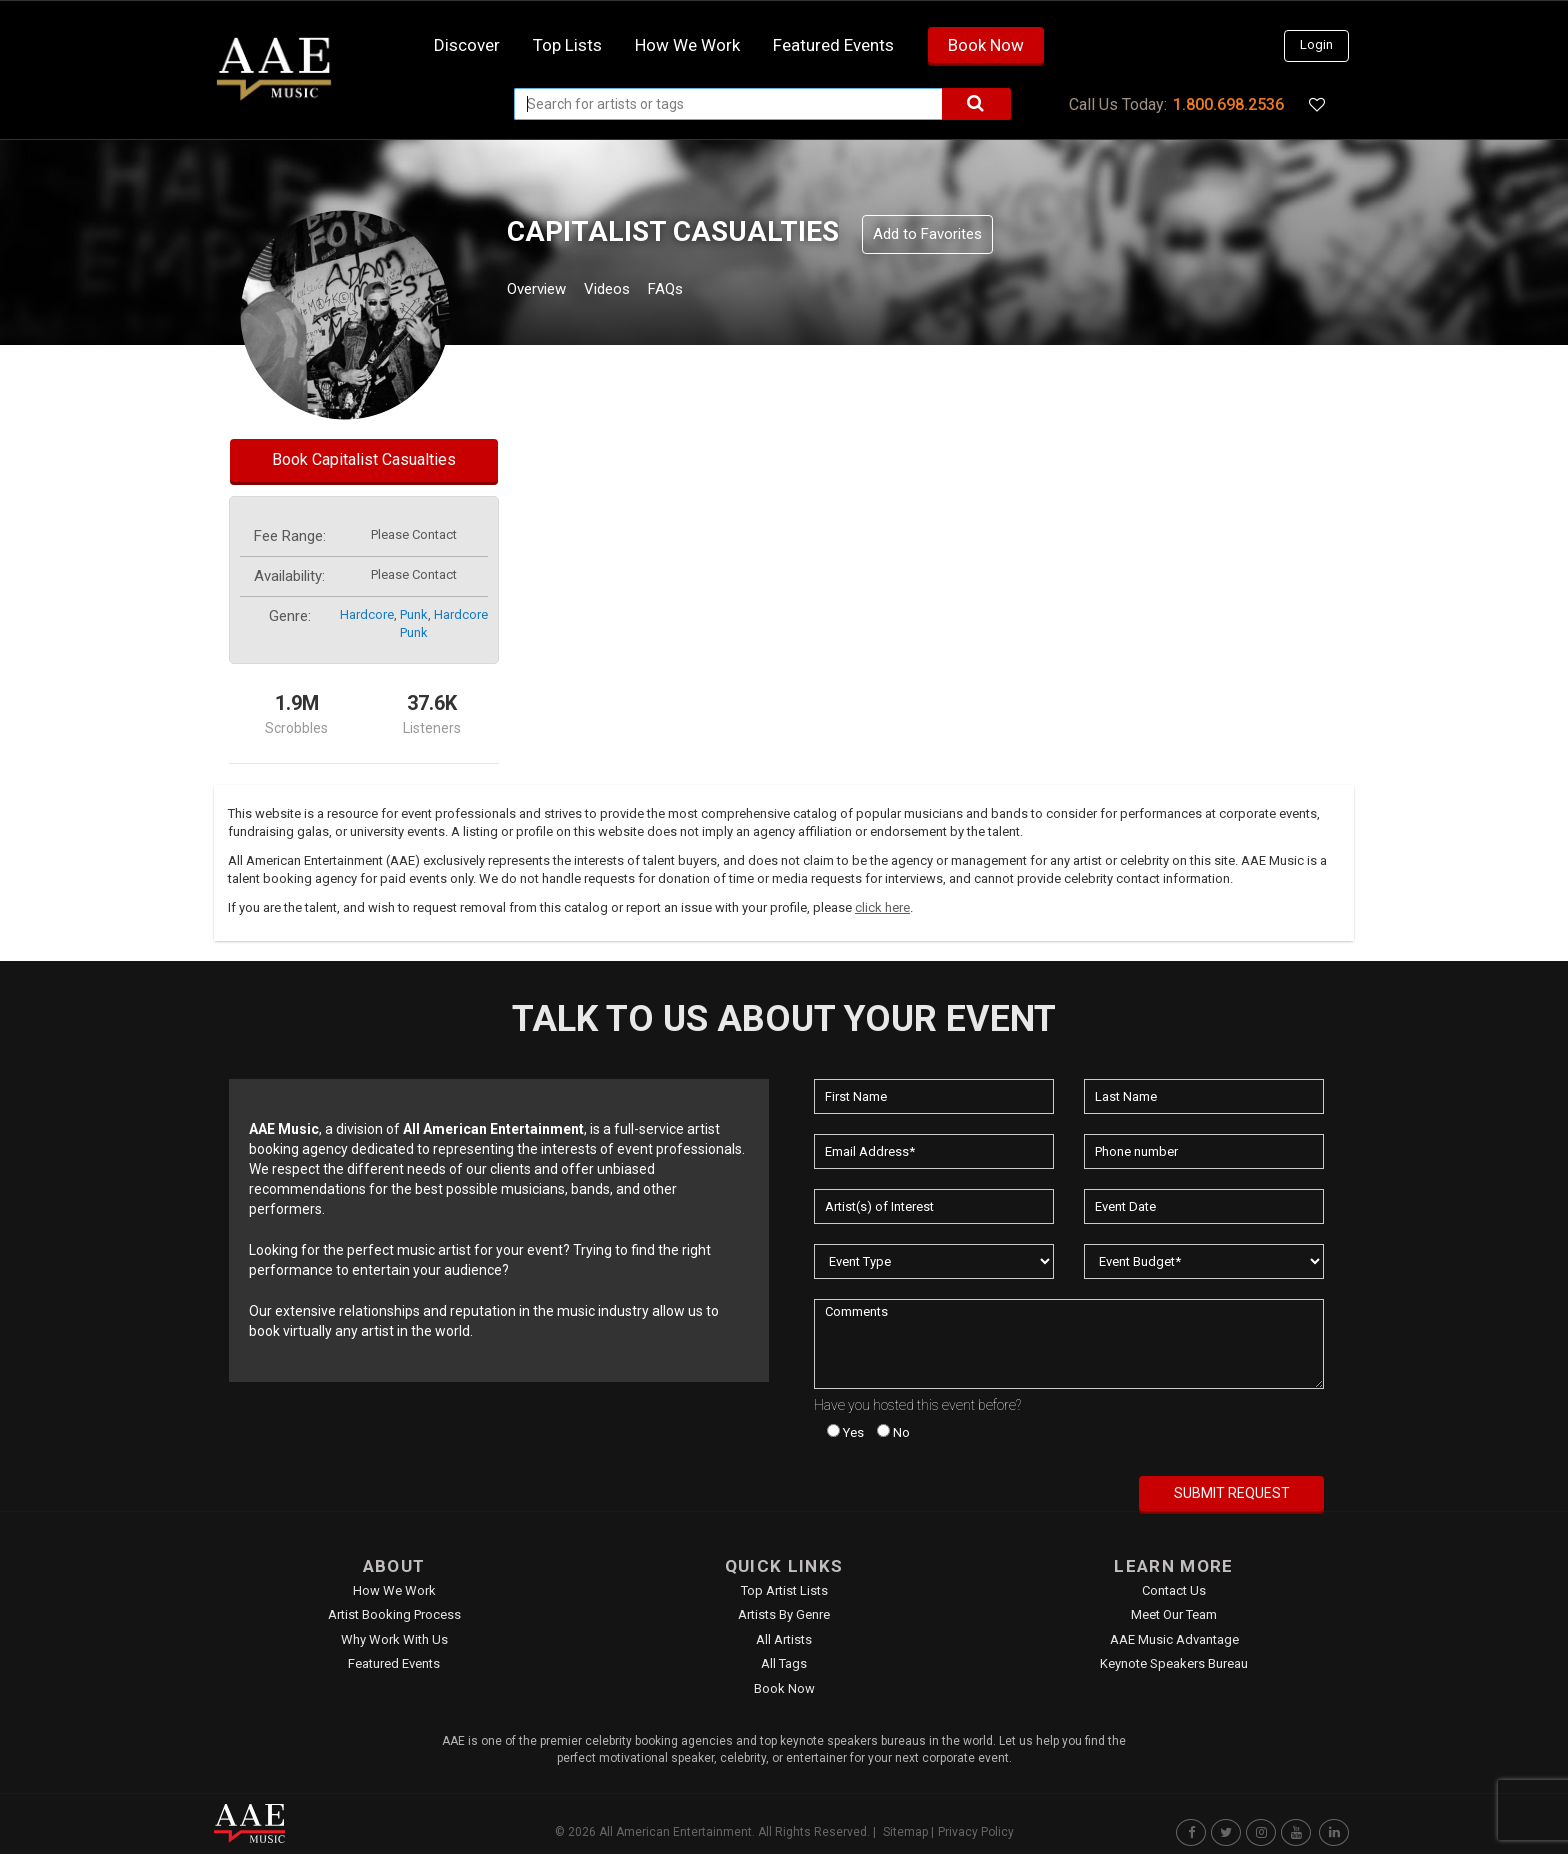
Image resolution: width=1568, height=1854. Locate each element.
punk (414, 614)
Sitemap (905, 1832)
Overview (544, 291)
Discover (467, 45)
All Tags (784, 1663)
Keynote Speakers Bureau (1174, 1663)
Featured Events (833, 45)
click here (882, 907)
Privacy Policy (976, 1832)
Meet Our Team (1174, 1614)
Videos (631, 291)
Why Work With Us (394, 1639)
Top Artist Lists (784, 1590)
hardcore (367, 614)
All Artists (784, 1639)
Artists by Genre (784, 1614)
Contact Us (1174, 1590)
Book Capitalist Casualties (364, 459)
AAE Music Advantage (1174, 1639)
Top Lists (567, 45)
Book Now (986, 45)
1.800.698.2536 (1228, 104)
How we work (687, 45)
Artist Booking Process (394, 1614)
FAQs (702, 291)
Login (1316, 44)
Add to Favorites (927, 234)
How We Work (394, 1590)
